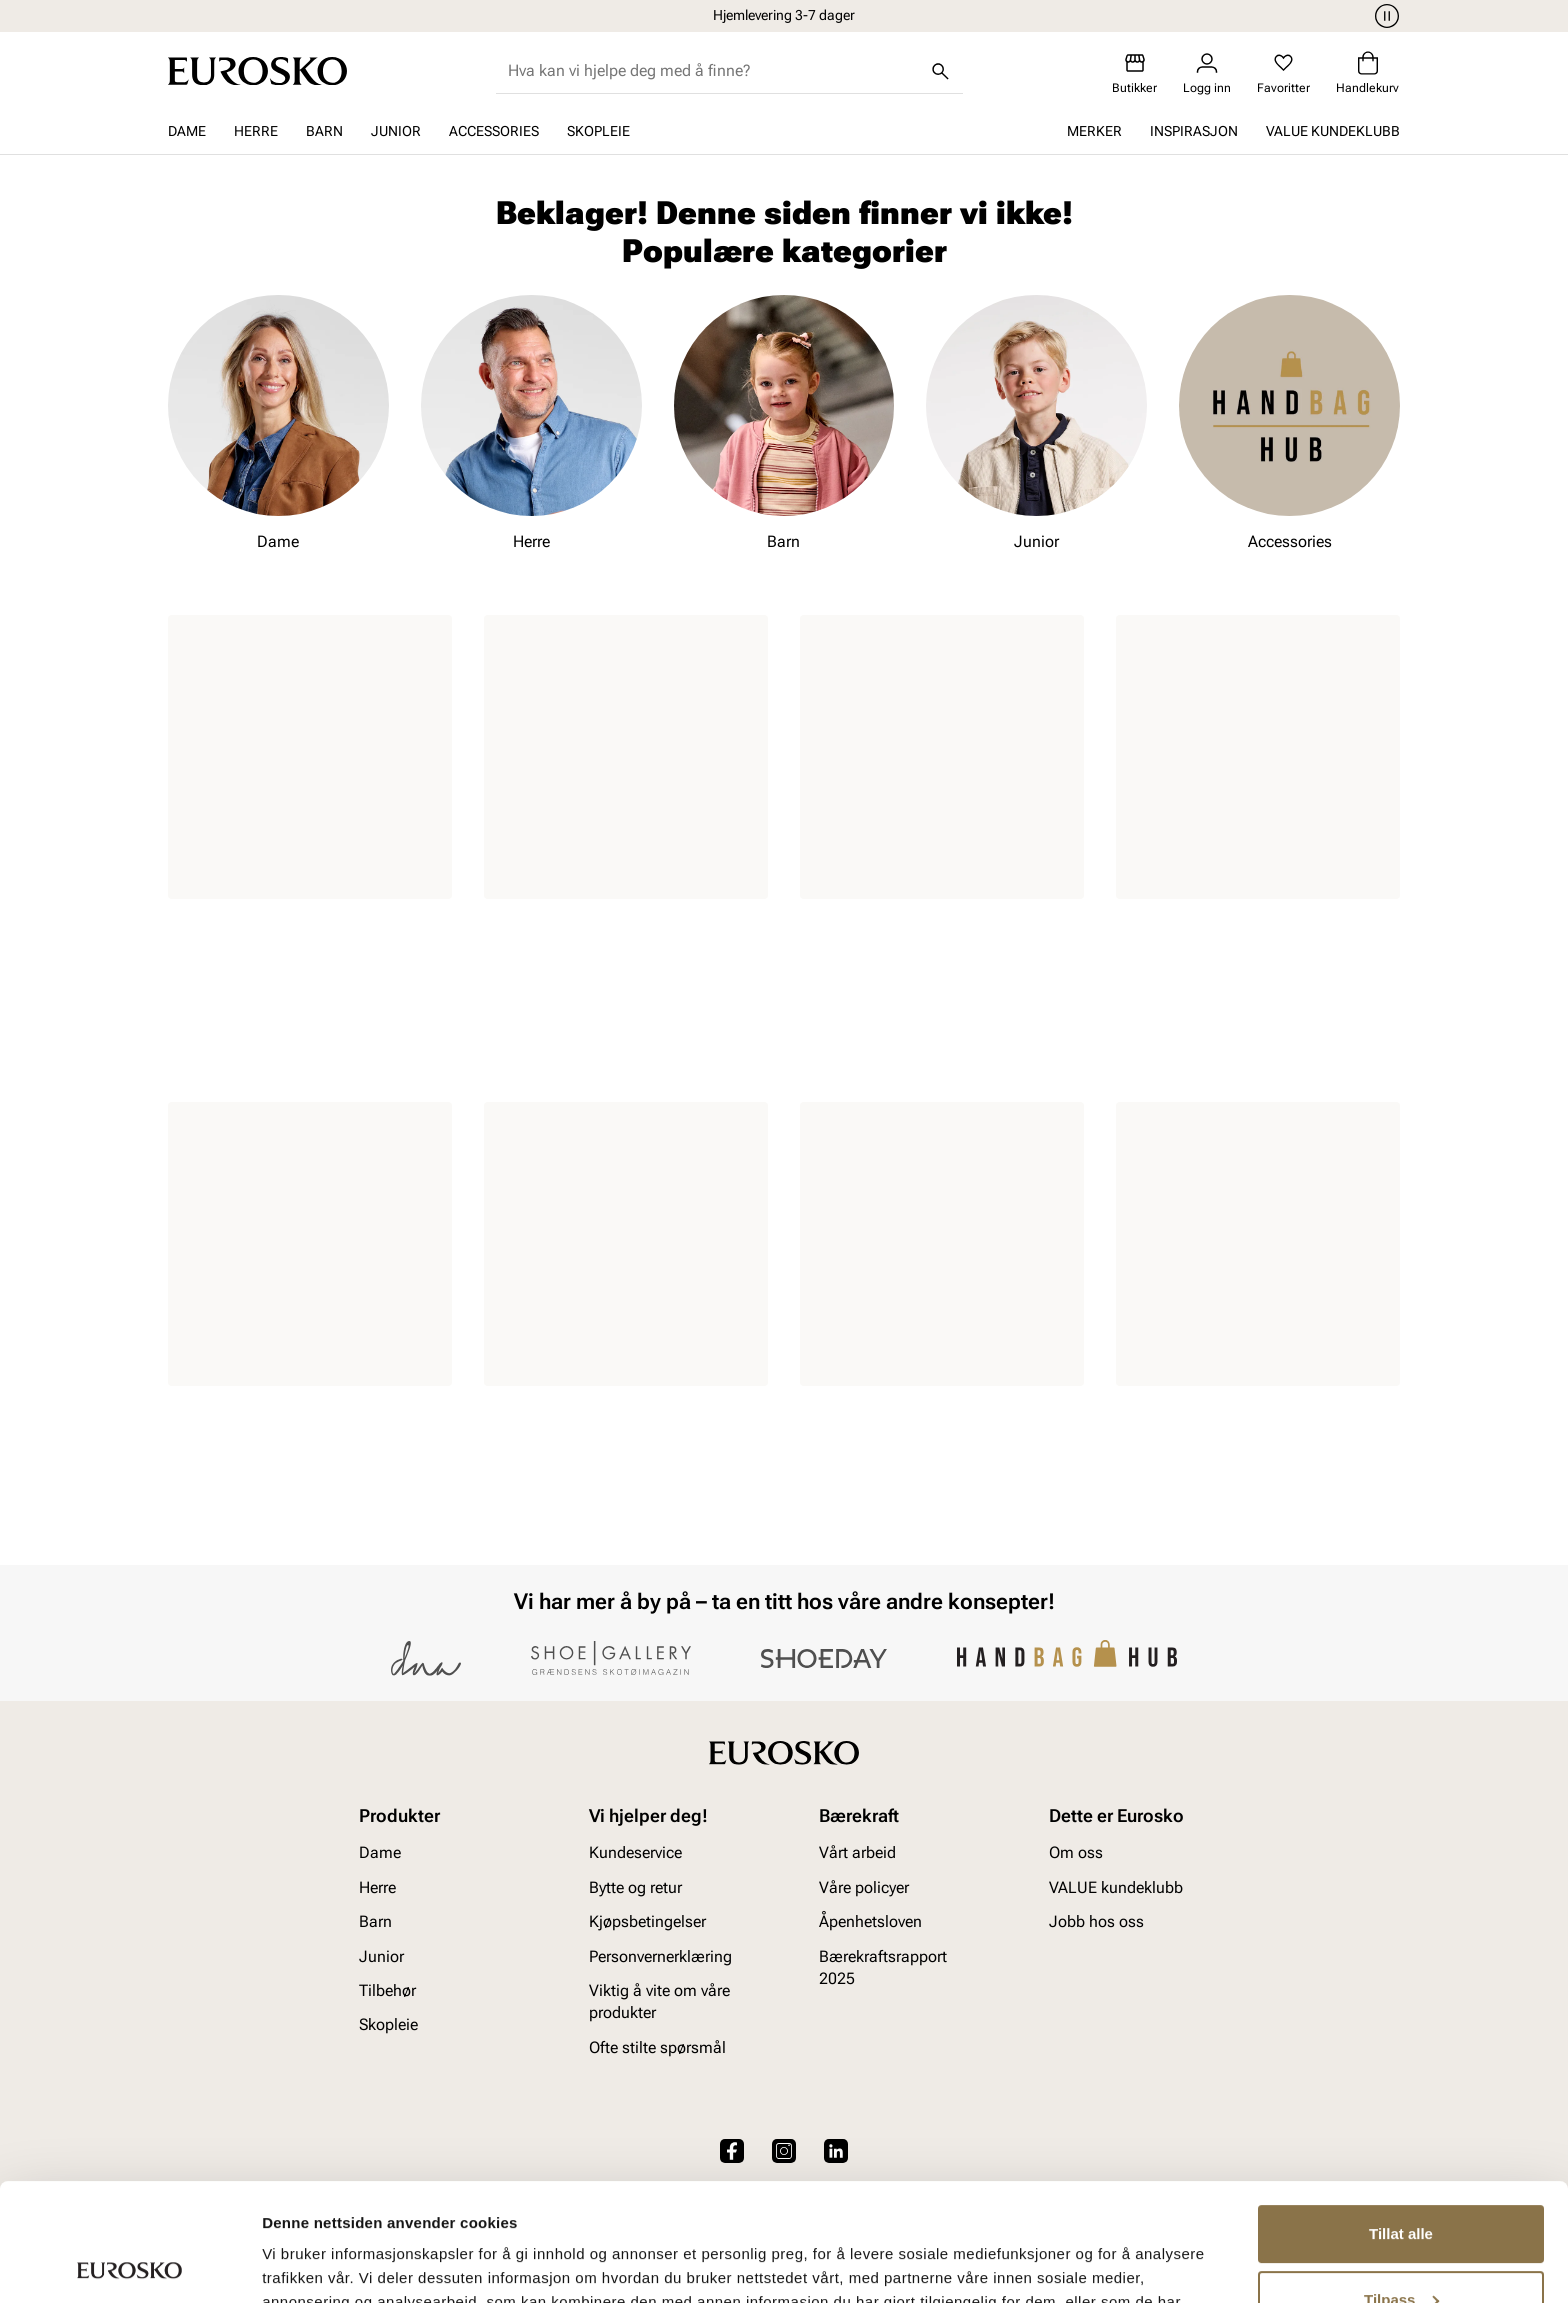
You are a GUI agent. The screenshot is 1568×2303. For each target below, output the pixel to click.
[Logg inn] (1207, 73)
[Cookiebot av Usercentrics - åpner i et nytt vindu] (129, 2264)
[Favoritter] (1283, 73)
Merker (1094, 131)
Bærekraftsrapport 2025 (883, 1967)
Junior (396, 131)
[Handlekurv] (1367, 73)
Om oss (1076, 1853)
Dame (187, 131)
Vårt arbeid (857, 1853)
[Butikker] (1134, 73)
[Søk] (941, 71)
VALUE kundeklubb (1333, 131)
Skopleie (598, 131)
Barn (324, 131)
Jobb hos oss (1096, 1921)
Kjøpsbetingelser (647, 1921)
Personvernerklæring (660, 1956)
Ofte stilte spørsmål (657, 2047)
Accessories (494, 131)
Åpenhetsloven (870, 1921)
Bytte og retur (635, 1887)
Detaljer (290, 2263)
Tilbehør (387, 1990)
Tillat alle (1401, 2116)
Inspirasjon (1194, 131)
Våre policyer (864, 1887)
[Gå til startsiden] (257, 71)
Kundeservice (635, 1853)
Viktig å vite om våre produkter (659, 2001)
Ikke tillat (1401, 2247)
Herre (256, 131)
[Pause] (1384, 16)
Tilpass (1401, 2181)
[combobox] (713, 71)
